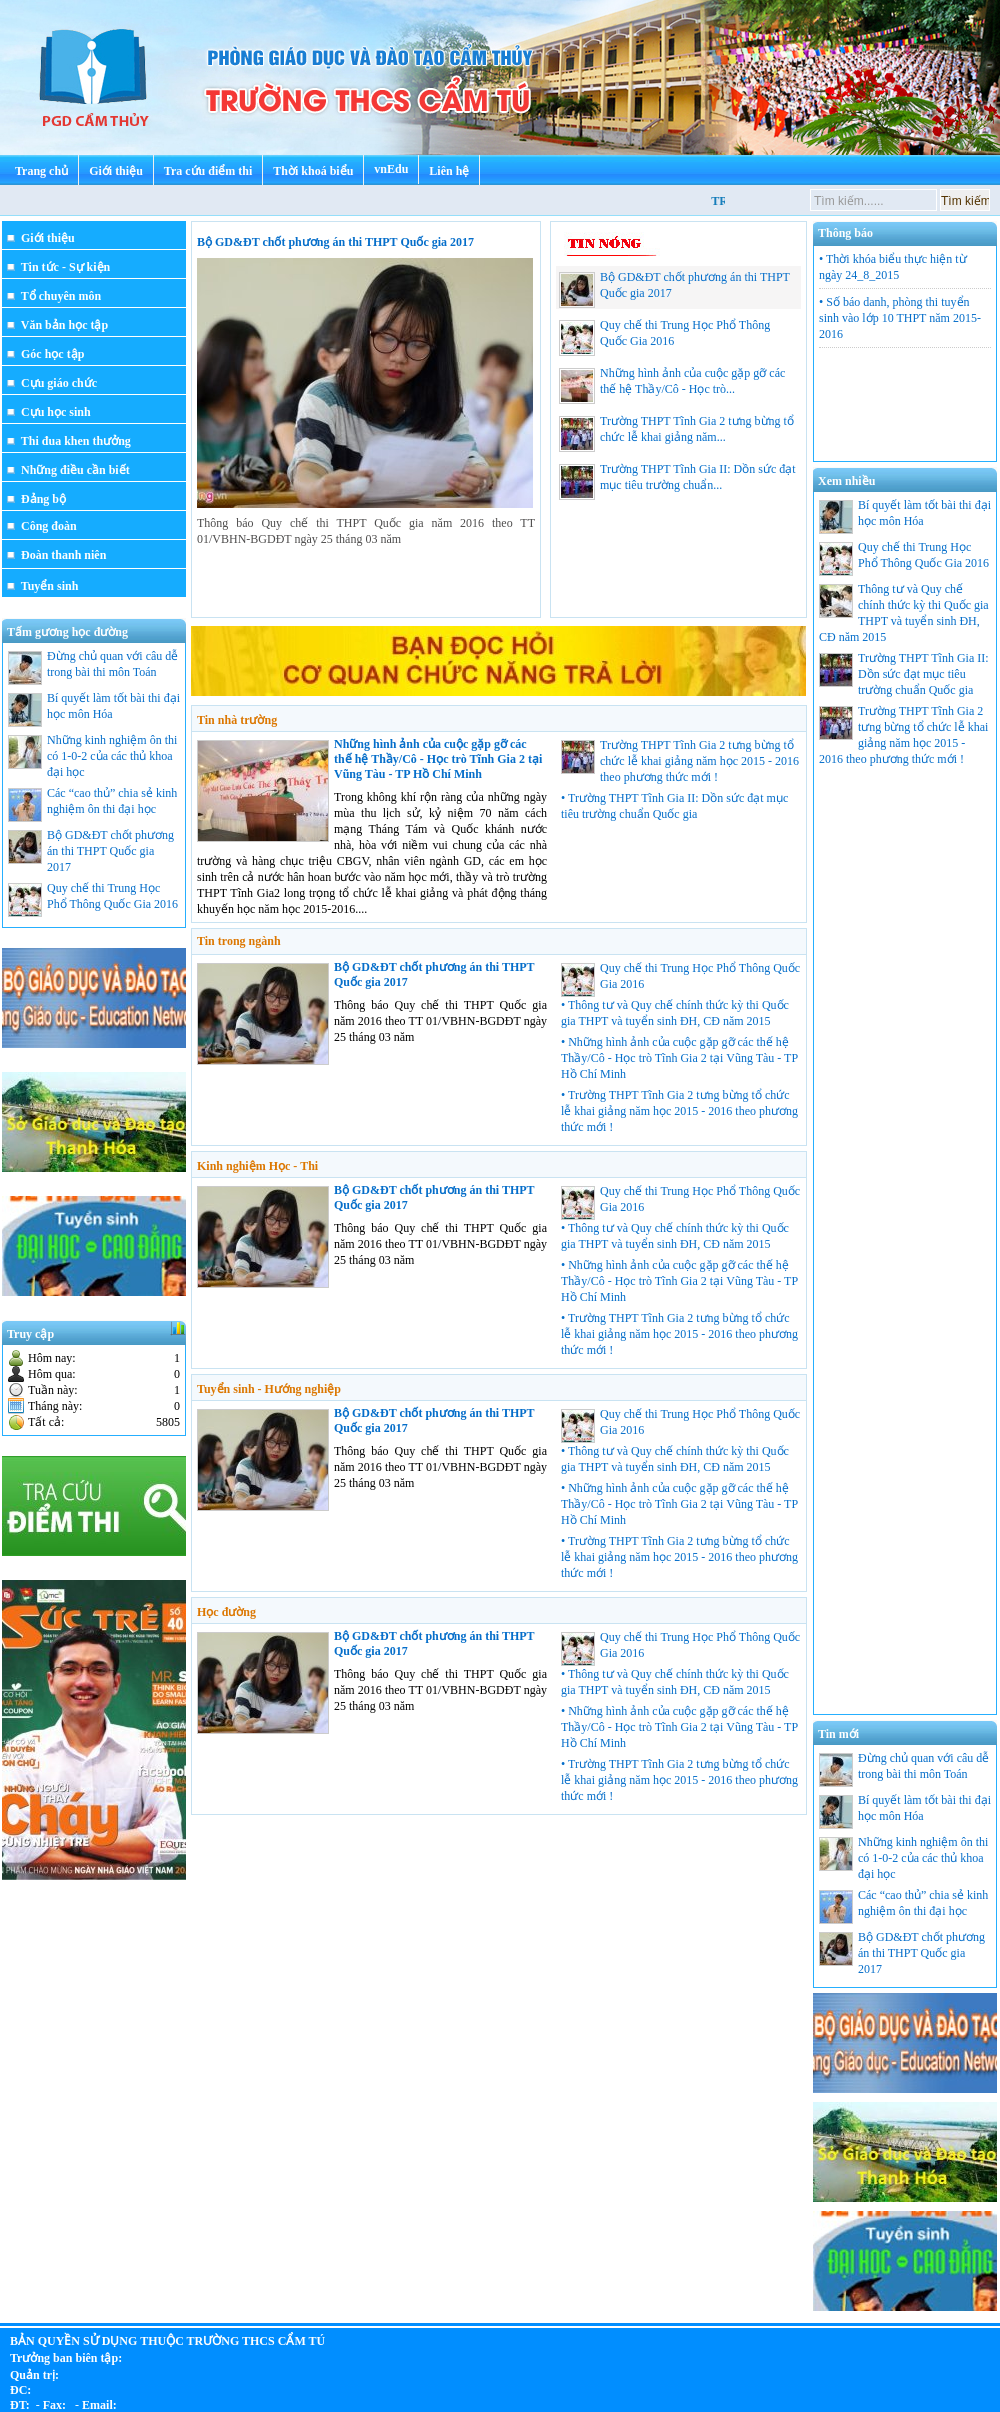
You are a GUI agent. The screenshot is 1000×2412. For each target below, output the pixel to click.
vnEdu (391, 169)
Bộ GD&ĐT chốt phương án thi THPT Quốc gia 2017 (335, 242)
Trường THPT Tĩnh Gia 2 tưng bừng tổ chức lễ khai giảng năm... (676, 433)
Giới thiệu (116, 171)
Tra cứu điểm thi (208, 171)
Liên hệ (449, 171)
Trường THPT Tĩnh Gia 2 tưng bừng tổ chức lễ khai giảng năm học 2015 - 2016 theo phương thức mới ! (699, 761)
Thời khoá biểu (313, 171)
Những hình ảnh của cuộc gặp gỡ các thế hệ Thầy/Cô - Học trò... (672, 385)
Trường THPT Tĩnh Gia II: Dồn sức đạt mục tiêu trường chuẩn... (677, 481)
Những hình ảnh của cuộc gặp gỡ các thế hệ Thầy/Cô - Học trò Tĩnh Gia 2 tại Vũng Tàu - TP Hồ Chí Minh (438, 759)
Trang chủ (41, 171)
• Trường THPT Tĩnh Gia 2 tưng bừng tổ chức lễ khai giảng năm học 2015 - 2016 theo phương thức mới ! (679, 1111)
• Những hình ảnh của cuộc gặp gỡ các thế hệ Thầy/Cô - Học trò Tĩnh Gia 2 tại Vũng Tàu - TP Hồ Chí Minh (679, 1058)
